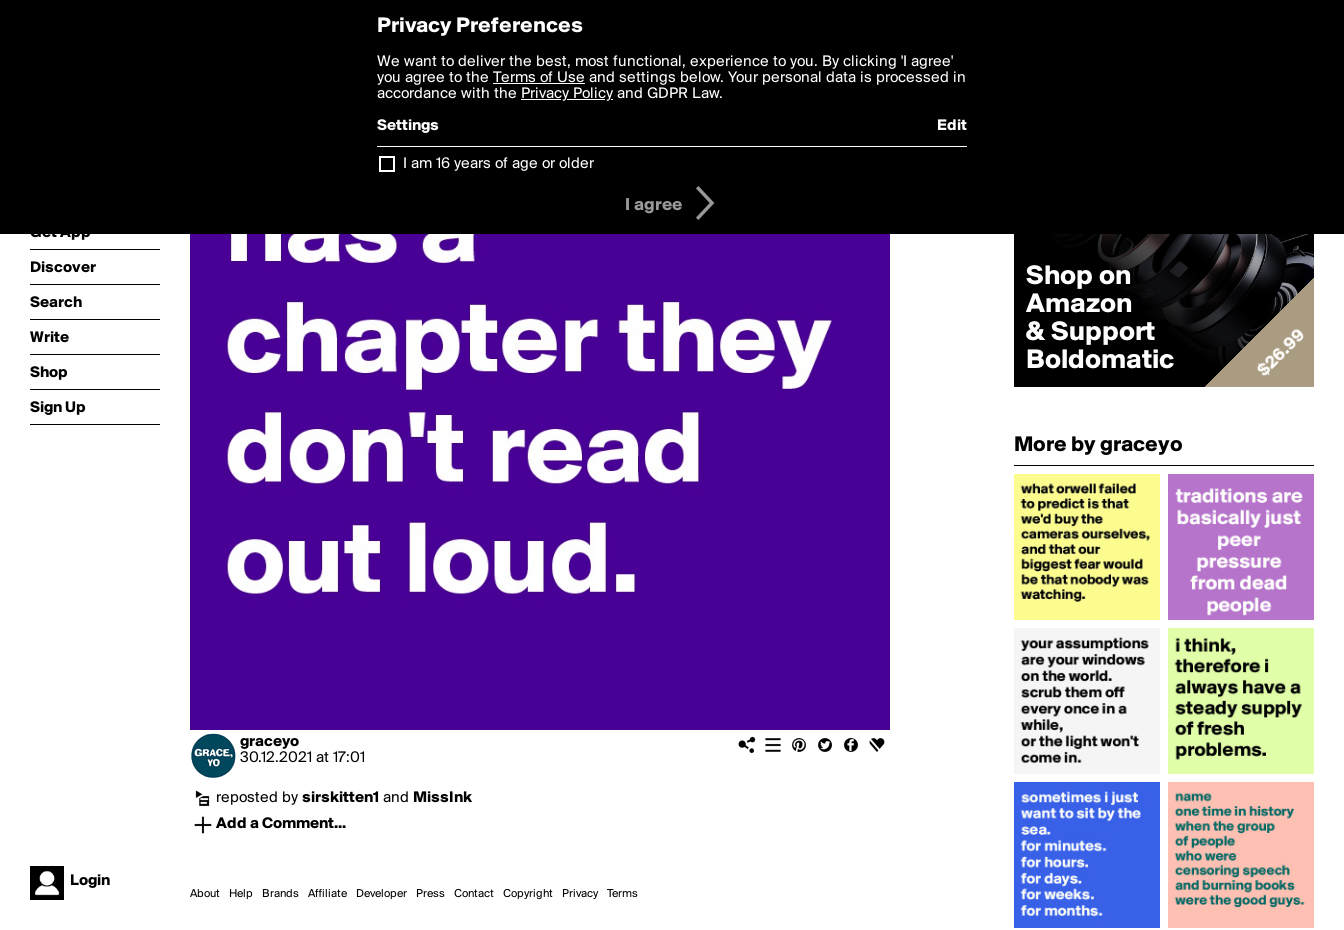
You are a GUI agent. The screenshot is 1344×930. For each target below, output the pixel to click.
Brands (280, 894)
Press (430, 894)
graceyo (269, 742)
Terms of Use (539, 78)
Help (241, 894)
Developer (381, 894)
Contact (474, 894)
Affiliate (327, 894)
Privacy (580, 894)
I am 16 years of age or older (498, 164)
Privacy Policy (567, 94)
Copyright (528, 894)
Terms (622, 894)
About (205, 894)
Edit (952, 126)
